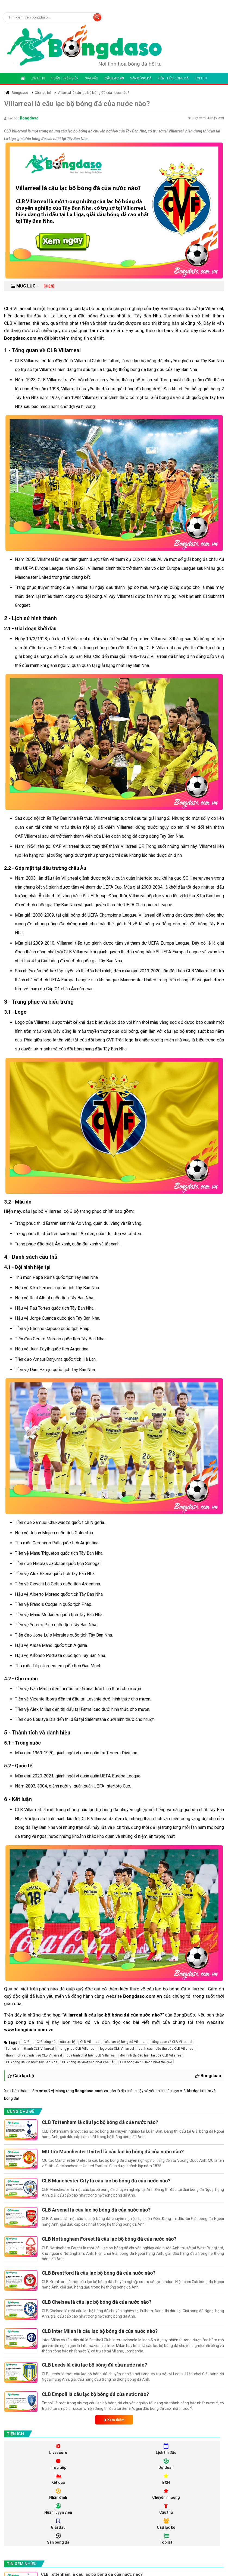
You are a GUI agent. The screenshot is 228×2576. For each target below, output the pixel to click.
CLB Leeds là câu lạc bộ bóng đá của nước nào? (94, 2365)
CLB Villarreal (90, 2042)
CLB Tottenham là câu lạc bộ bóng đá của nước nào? (100, 2122)
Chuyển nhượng (166, 2494)
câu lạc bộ (68, 2042)
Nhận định (58, 2494)
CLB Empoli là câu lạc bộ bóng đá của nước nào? (95, 2394)
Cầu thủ (38, 78)
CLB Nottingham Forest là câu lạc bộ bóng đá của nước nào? (109, 2239)
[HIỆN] (48, 286)
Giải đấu (91, 78)
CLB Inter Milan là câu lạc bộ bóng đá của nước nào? (100, 2331)
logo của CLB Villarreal (117, 2049)
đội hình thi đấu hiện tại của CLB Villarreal (151, 2055)
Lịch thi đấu (166, 2449)
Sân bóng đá (140, 78)
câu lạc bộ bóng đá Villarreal (126, 2042)
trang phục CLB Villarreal (76, 2049)
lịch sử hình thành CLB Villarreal (30, 2049)
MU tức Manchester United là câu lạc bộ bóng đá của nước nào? (113, 2151)
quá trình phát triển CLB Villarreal (91, 2055)
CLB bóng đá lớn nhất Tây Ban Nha (31, 2062)
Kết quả (58, 2479)
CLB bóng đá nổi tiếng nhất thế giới (146, 2062)
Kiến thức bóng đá (173, 78)
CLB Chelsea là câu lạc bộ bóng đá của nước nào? (96, 2302)
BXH (166, 2479)
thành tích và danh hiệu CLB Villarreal (34, 2055)
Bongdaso (29, 118)
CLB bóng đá (46, 2042)
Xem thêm (114, 2420)
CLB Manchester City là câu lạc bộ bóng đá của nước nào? (106, 2181)
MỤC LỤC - (32, 286)
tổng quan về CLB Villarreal (172, 2042)
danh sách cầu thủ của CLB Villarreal (166, 2049)
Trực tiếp (58, 2464)
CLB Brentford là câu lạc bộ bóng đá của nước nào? (98, 2273)
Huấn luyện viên (65, 78)
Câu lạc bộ (114, 78)
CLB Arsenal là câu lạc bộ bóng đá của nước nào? (96, 2210)
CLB (27, 2042)
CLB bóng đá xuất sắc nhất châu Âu (88, 2062)
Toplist (201, 78)
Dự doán (166, 2464)
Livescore (58, 2449)
